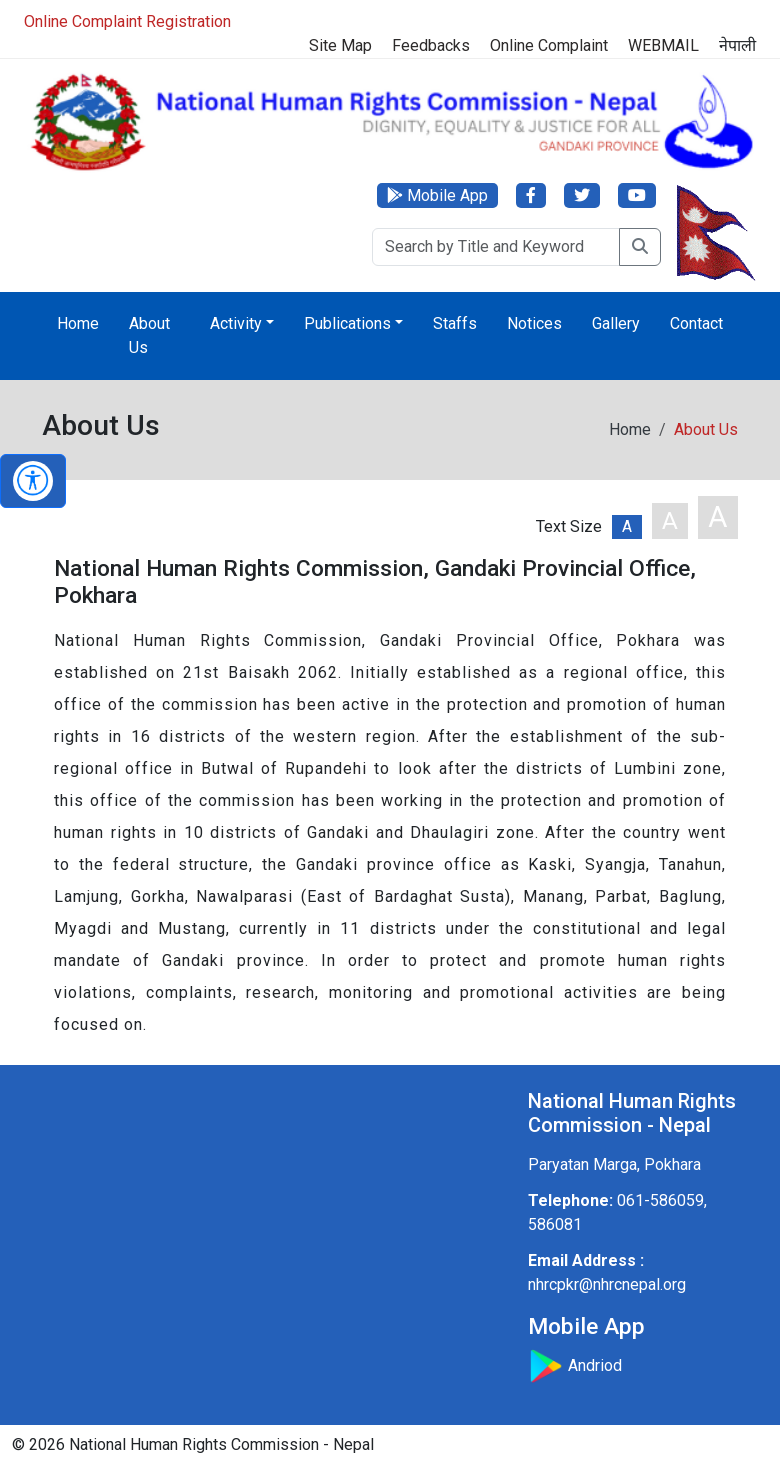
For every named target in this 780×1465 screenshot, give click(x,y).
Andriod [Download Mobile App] (575, 1365)
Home (78, 323)
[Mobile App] (437, 195)
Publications (347, 323)
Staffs (455, 323)
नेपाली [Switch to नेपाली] (737, 45)
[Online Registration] (390, 22)
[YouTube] (637, 195)
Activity (236, 323)
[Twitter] (582, 195)
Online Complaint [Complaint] (549, 45)
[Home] (390, 120)
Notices (534, 323)
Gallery (616, 323)
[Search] (496, 247)
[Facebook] (531, 195)
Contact (696, 323)
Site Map (340, 45)
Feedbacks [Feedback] (431, 45)
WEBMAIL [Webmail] (663, 45)
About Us (149, 335)
